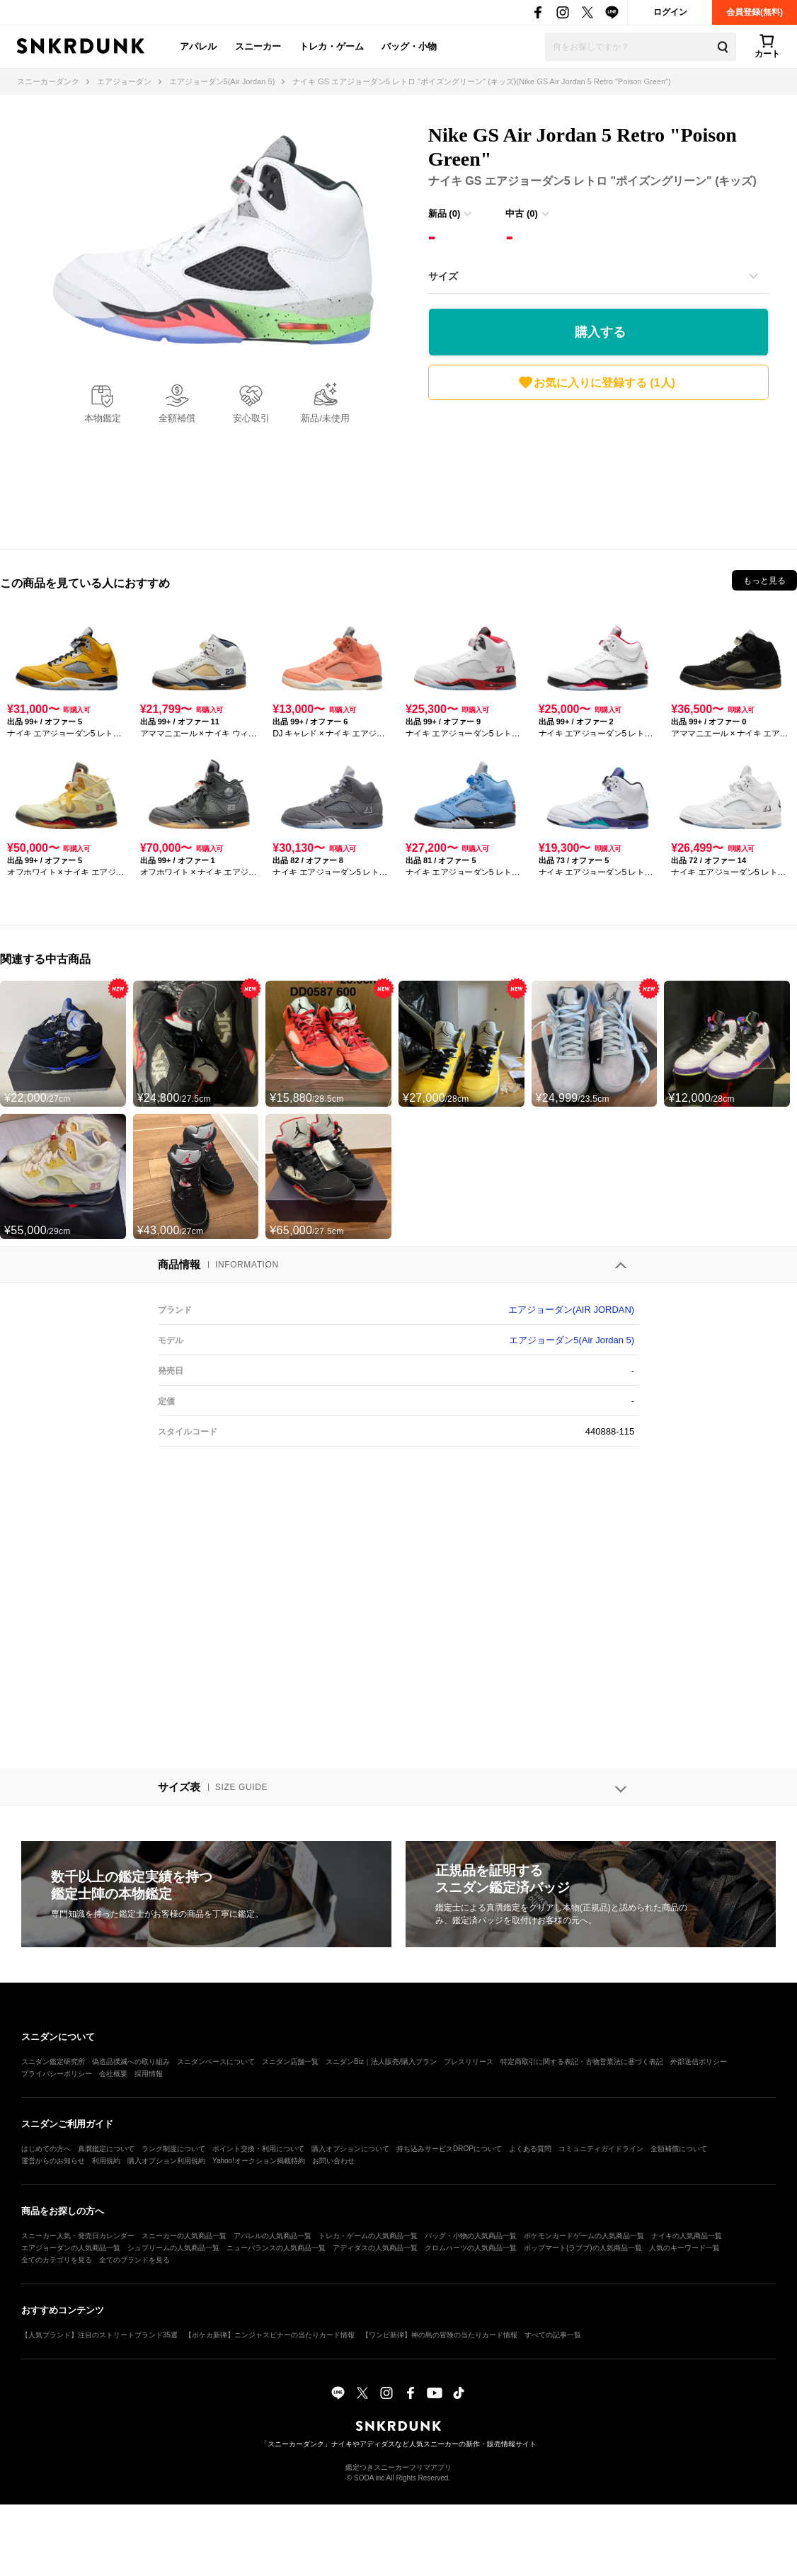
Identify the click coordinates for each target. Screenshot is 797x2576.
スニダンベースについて (216, 2061)
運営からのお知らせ (53, 2161)
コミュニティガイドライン (600, 2149)
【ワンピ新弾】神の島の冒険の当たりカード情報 (439, 2335)
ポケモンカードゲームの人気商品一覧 (584, 2236)
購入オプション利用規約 (166, 2161)
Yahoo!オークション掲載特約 (258, 2161)
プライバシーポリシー (56, 2074)
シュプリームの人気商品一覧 (173, 2248)
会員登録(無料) (754, 12)
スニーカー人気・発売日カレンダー (77, 2236)
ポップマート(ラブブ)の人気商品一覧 (583, 2248)
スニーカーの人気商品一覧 (184, 2236)
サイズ (443, 276)
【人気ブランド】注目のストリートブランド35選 (99, 2335)
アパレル (198, 46)
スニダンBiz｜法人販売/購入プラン (381, 2061)
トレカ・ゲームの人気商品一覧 (368, 2236)
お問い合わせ (333, 2161)
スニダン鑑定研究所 (53, 2061)
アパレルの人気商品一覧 (272, 2236)
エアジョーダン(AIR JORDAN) (571, 1309)
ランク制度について (173, 2149)
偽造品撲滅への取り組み (131, 2061)
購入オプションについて (350, 2149)
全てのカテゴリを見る (56, 2260)
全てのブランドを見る (134, 2260)
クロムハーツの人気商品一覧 (471, 2248)
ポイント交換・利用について (258, 2149)
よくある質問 (530, 2149)
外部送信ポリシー (698, 2061)
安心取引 (251, 418)
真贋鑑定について (106, 2149)
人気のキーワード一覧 (684, 2248)
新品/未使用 (325, 418)
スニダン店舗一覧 (290, 2061)
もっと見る (764, 581)
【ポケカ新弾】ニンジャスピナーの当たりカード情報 (270, 2335)
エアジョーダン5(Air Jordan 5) (571, 1340)
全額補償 (177, 418)
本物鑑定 (102, 418)
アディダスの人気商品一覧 (375, 2248)
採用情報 (148, 2074)
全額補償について (678, 2149)
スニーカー (258, 46)
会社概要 (113, 2074)
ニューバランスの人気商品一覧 (276, 2248)
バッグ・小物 (409, 46)
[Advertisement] (598, 470)
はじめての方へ (46, 2149)
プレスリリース (468, 2061)
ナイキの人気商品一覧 (686, 2236)
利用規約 (106, 2161)
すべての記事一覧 (552, 2335)
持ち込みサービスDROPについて (449, 2149)
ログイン (670, 12)
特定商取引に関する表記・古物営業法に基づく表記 (581, 2061)
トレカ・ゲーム (331, 46)
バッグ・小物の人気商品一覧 (471, 2236)
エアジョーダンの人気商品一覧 (70, 2248)
